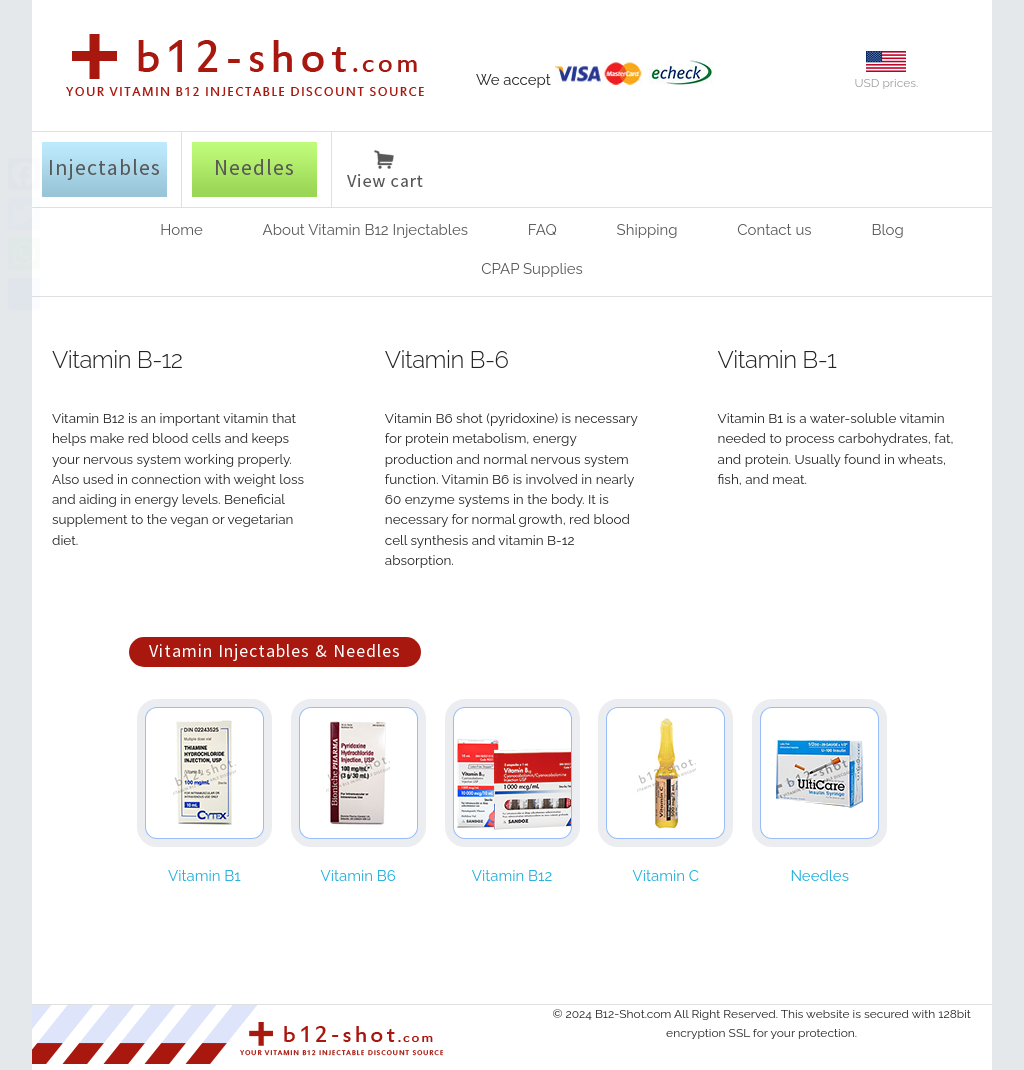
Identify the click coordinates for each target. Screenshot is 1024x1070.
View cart (385, 172)
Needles (254, 167)
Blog (887, 230)
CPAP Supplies (532, 269)
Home (181, 230)
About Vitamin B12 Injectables (365, 230)
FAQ (542, 230)
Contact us (774, 230)
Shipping (647, 230)
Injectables (104, 167)
